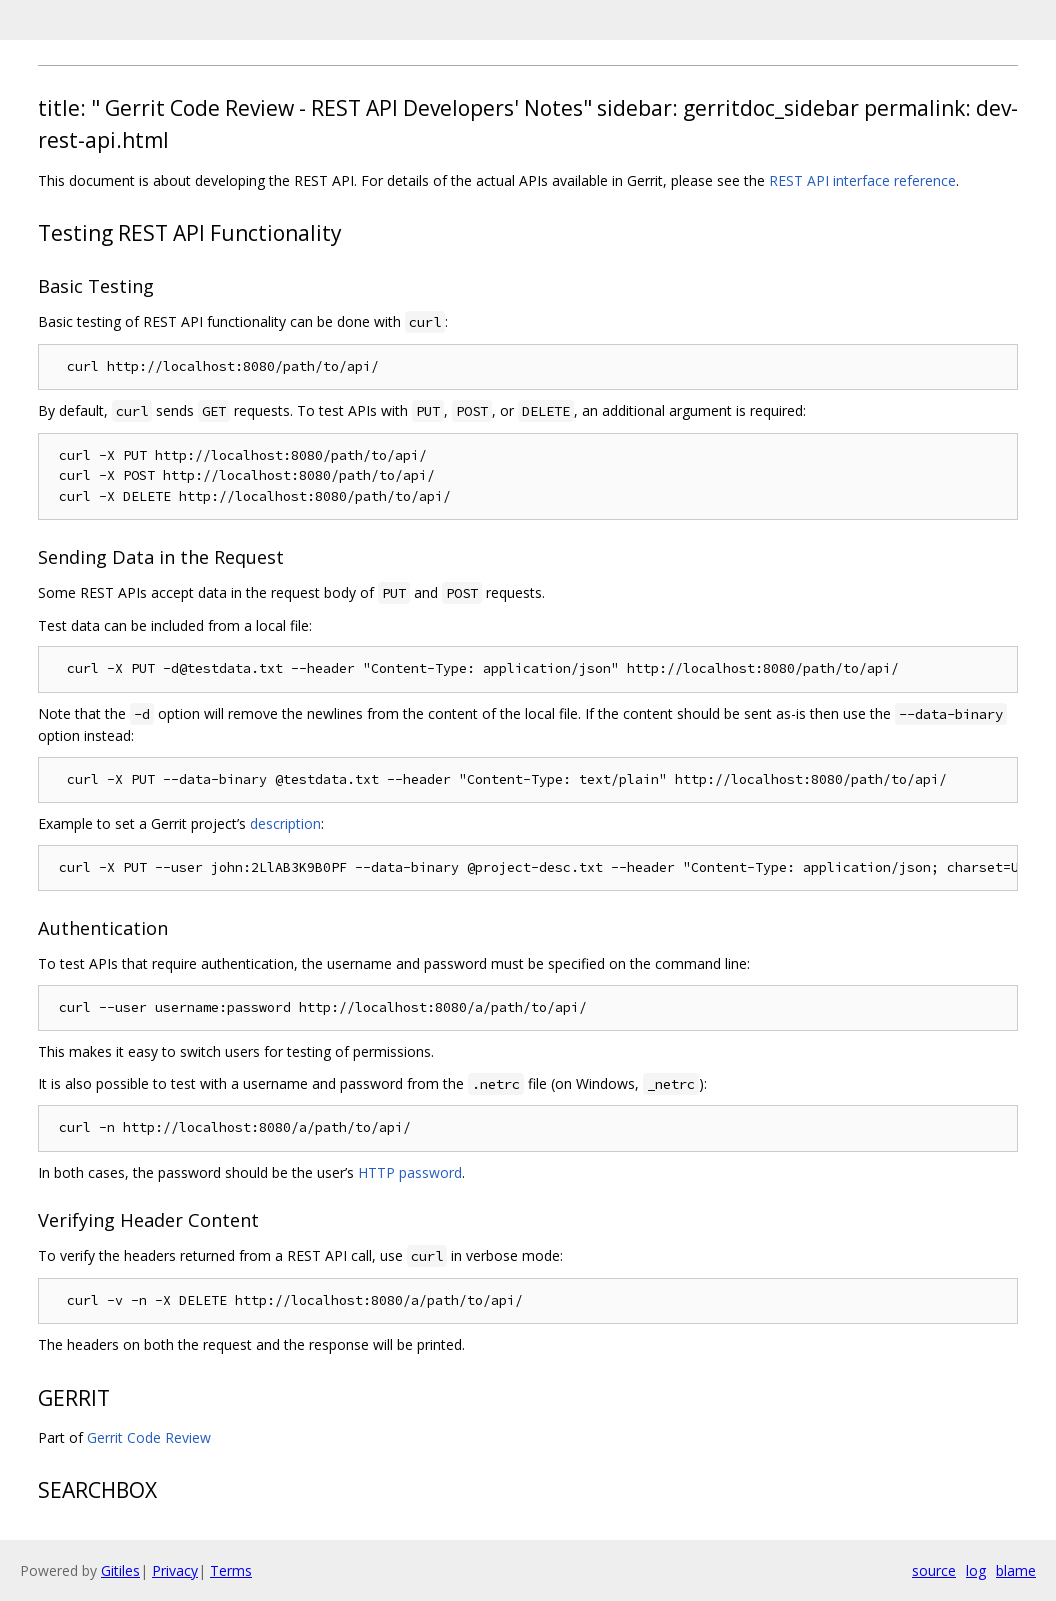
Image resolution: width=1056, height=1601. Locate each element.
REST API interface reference (862, 180)
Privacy (175, 1570)
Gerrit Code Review (149, 1437)
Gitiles (120, 1570)
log (976, 1570)
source (934, 1570)
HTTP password (410, 1172)
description (285, 823)
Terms (231, 1570)
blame (1016, 1570)
